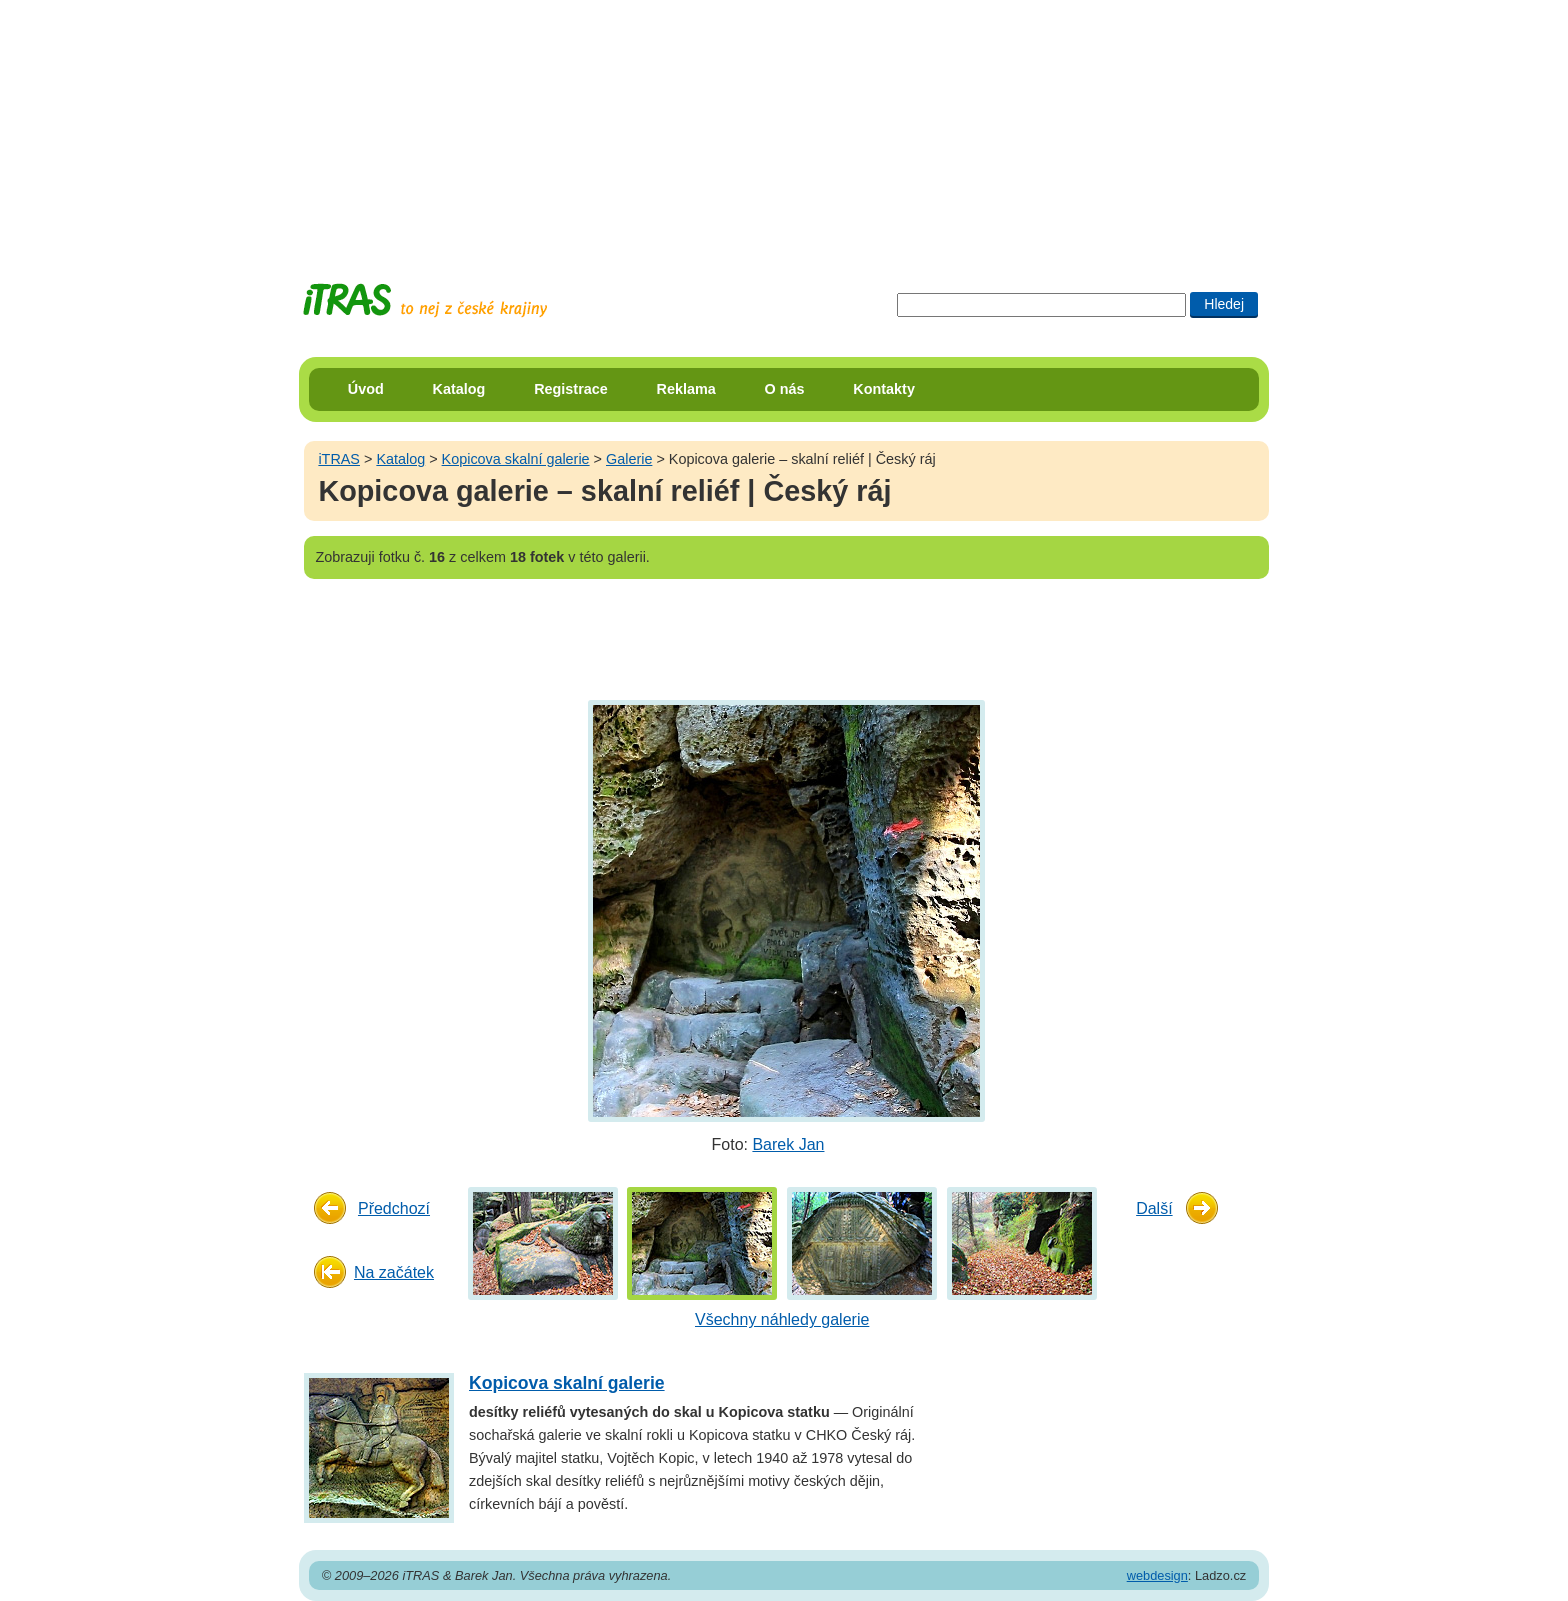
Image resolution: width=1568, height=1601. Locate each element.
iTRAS (339, 459)
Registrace (571, 389)
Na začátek (394, 1272)
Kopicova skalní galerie (516, 459)
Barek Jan (788, 1144)
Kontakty (884, 389)
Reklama (686, 389)
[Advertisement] (784, 125)
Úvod (366, 389)
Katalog (459, 389)
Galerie (629, 459)
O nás (785, 389)
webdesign (1157, 1575)
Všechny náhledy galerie (782, 1319)
